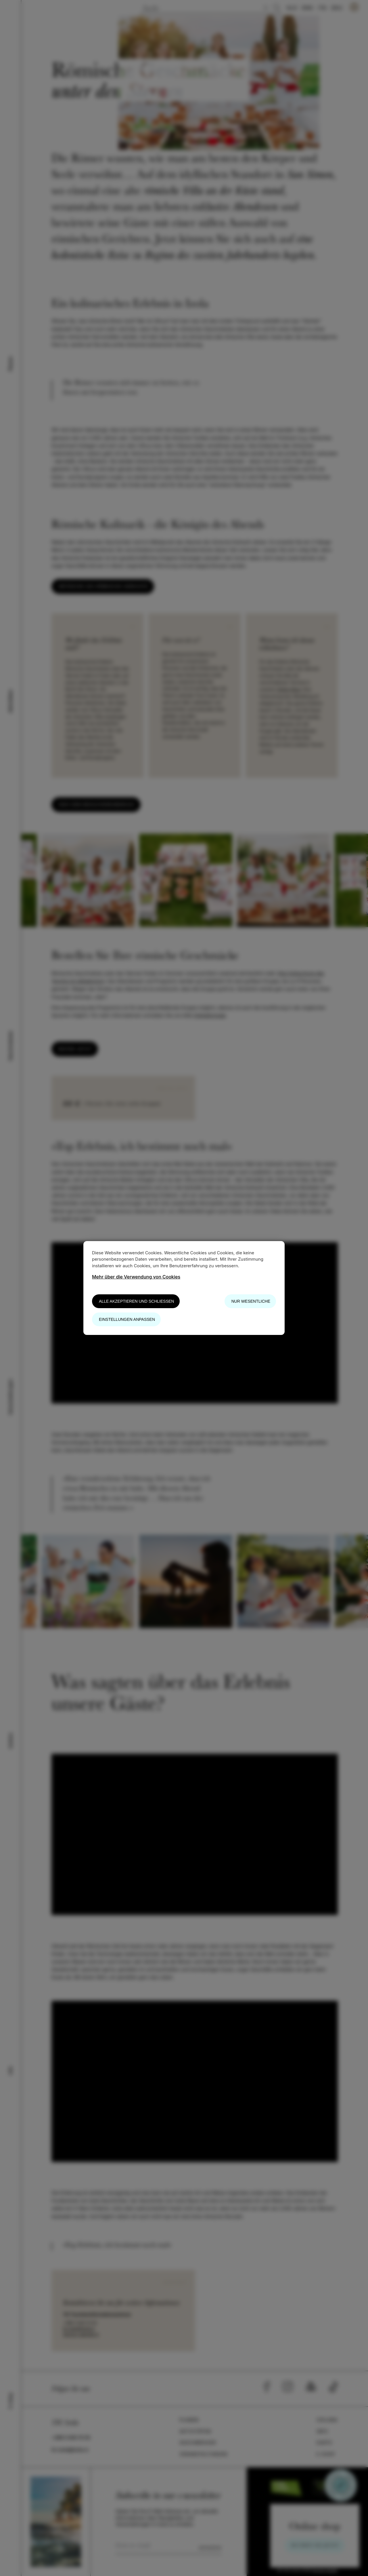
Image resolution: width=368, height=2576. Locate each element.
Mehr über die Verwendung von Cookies (136, 1277)
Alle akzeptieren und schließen (136, 1301)
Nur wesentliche (250, 1301)
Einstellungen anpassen (127, 1319)
